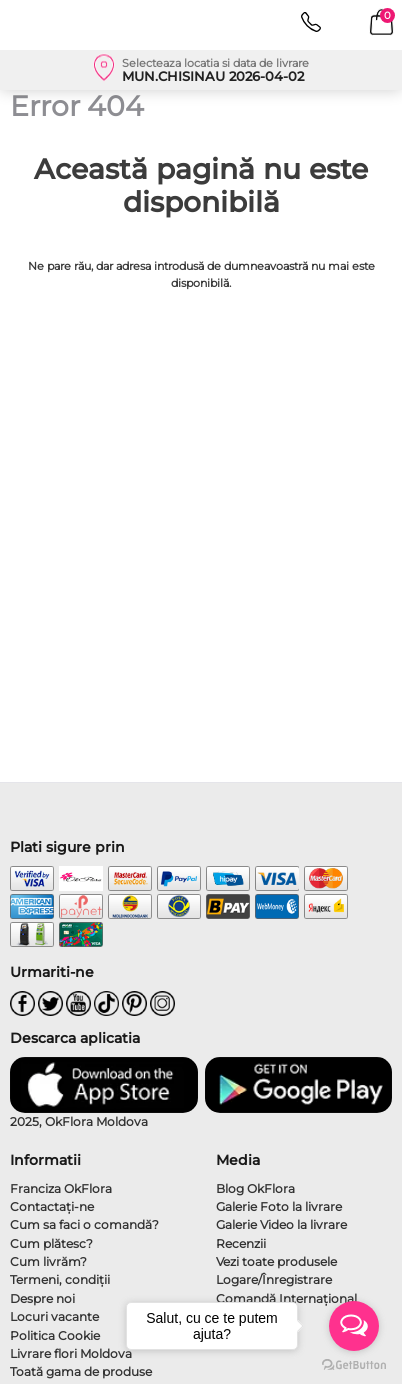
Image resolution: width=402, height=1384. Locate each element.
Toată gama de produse (81, 1371)
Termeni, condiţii (60, 1279)
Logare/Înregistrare (274, 1279)
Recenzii (241, 1243)
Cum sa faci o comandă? (84, 1224)
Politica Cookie (55, 1335)
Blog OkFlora (255, 1188)
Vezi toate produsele (276, 1261)
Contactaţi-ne (52, 1206)
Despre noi (42, 1298)
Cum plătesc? (51, 1243)
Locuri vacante (54, 1316)
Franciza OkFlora (61, 1188)
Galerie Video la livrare (281, 1224)
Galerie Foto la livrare (279, 1206)
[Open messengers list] (354, 1326)
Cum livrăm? (48, 1261)
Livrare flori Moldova (71, 1353)
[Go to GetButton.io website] (354, 1364)
